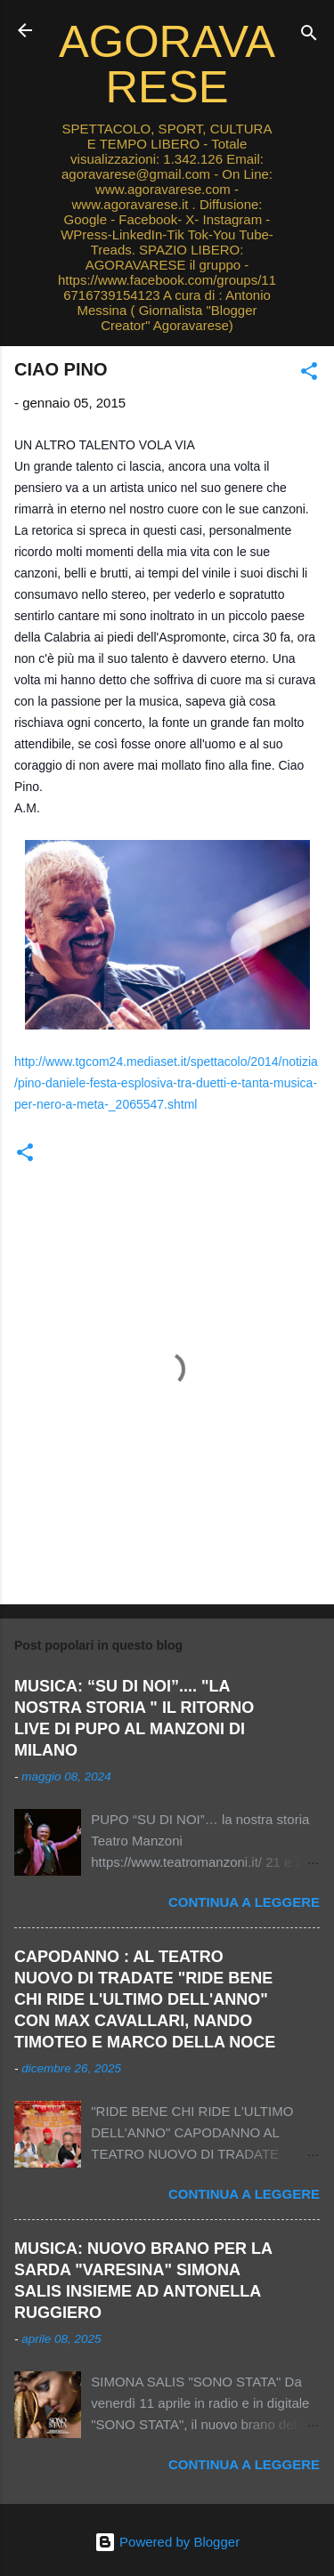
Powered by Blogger (167, 2541)
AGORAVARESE (167, 64)
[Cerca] (309, 36)
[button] (309, 374)
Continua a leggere (244, 1902)
